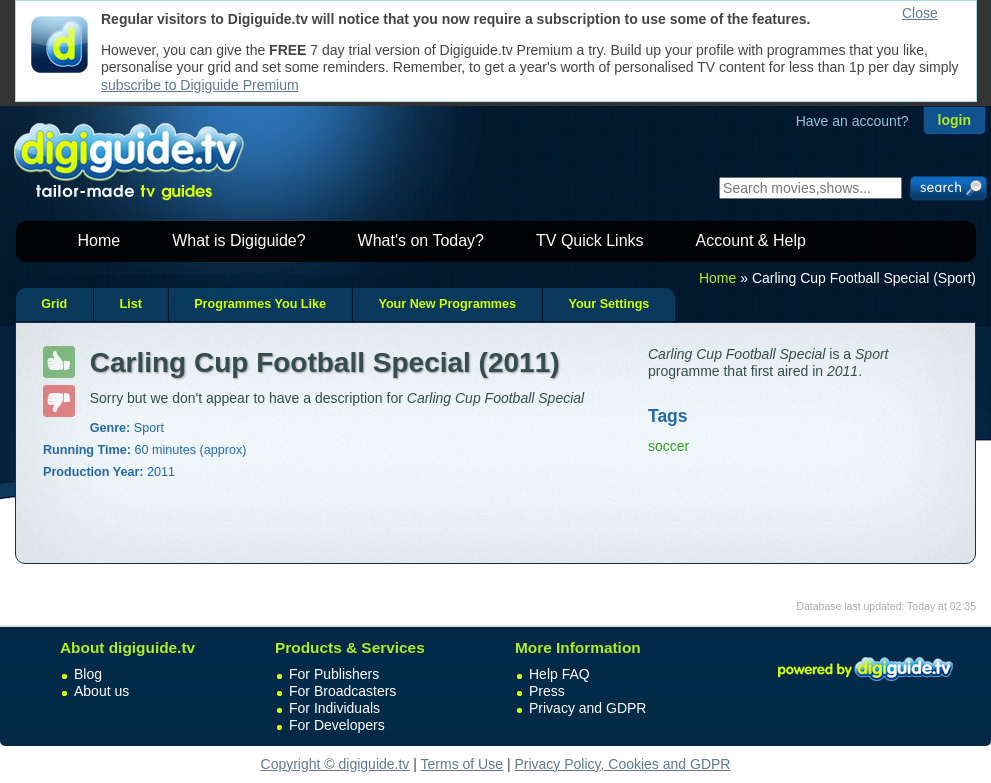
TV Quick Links (590, 240)
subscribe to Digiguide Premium (200, 85)
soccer (668, 446)
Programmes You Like (260, 304)
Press (547, 691)
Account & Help (751, 240)
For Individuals (334, 708)
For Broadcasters (342, 691)
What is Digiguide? (238, 240)
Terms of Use (462, 764)
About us (101, 691)
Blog (88, 674)
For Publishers (334, 674)
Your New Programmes (447, 304)
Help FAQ (559, 674)
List (130, 304)
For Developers (337, 725)
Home (99, 240)
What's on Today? (421, 240)
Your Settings (608, 304)
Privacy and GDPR (587, 708)
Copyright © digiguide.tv (335, 764)
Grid (54, 304)
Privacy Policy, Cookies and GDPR (622, 764)
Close (920, 13)
